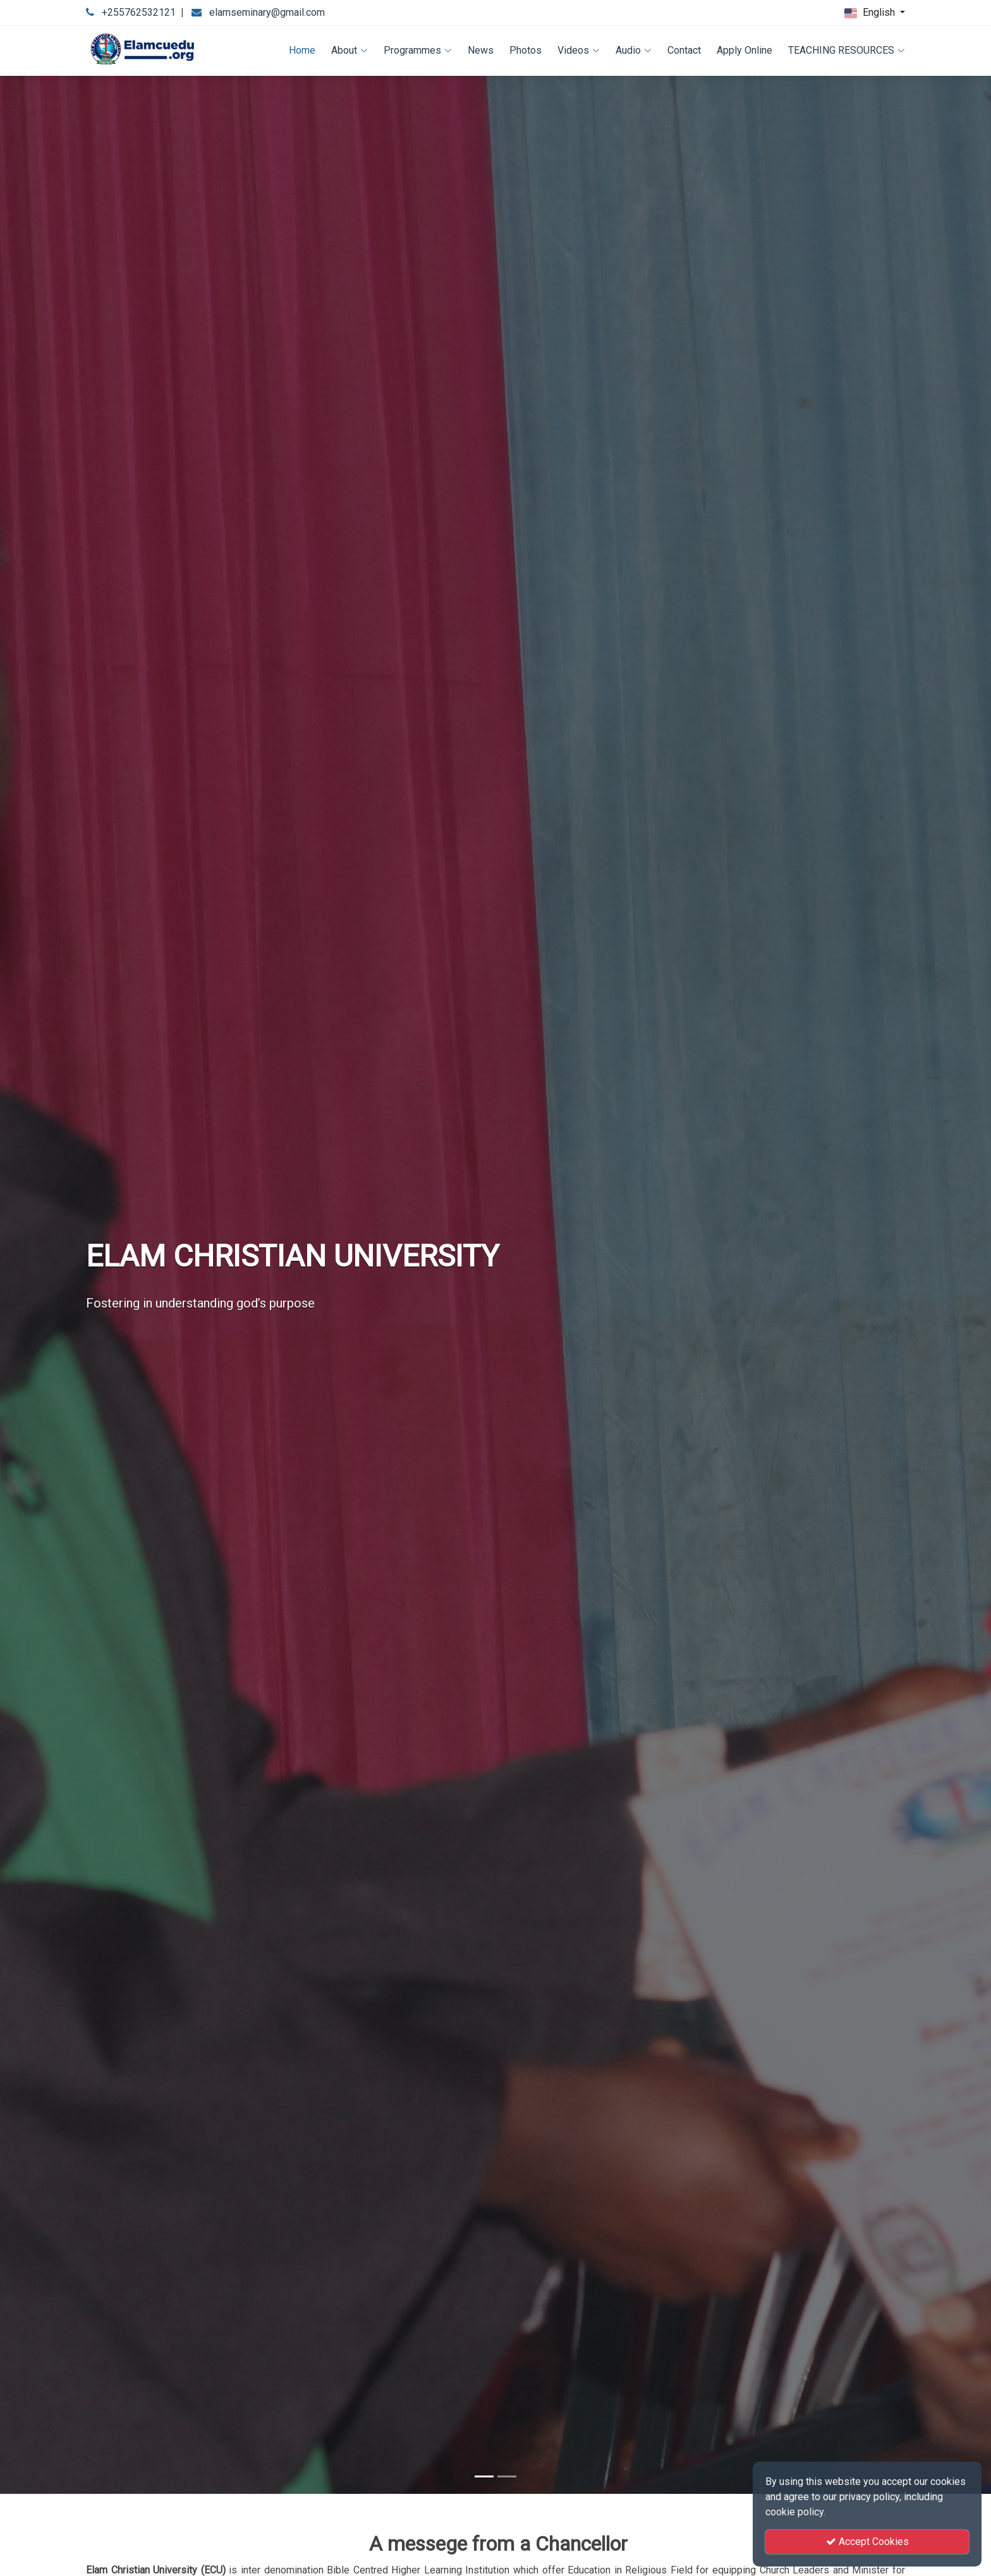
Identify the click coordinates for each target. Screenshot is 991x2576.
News (481, 50)
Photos (525, 50)
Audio (634, 50)
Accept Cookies (867, 2542)
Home (302, 50)
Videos (578, 50)
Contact (684, 50)
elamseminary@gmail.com (267, 12)
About (349, 50)
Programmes (418, 50)
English (870, 13)
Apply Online (744, 50)
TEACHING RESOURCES (846, 50)
